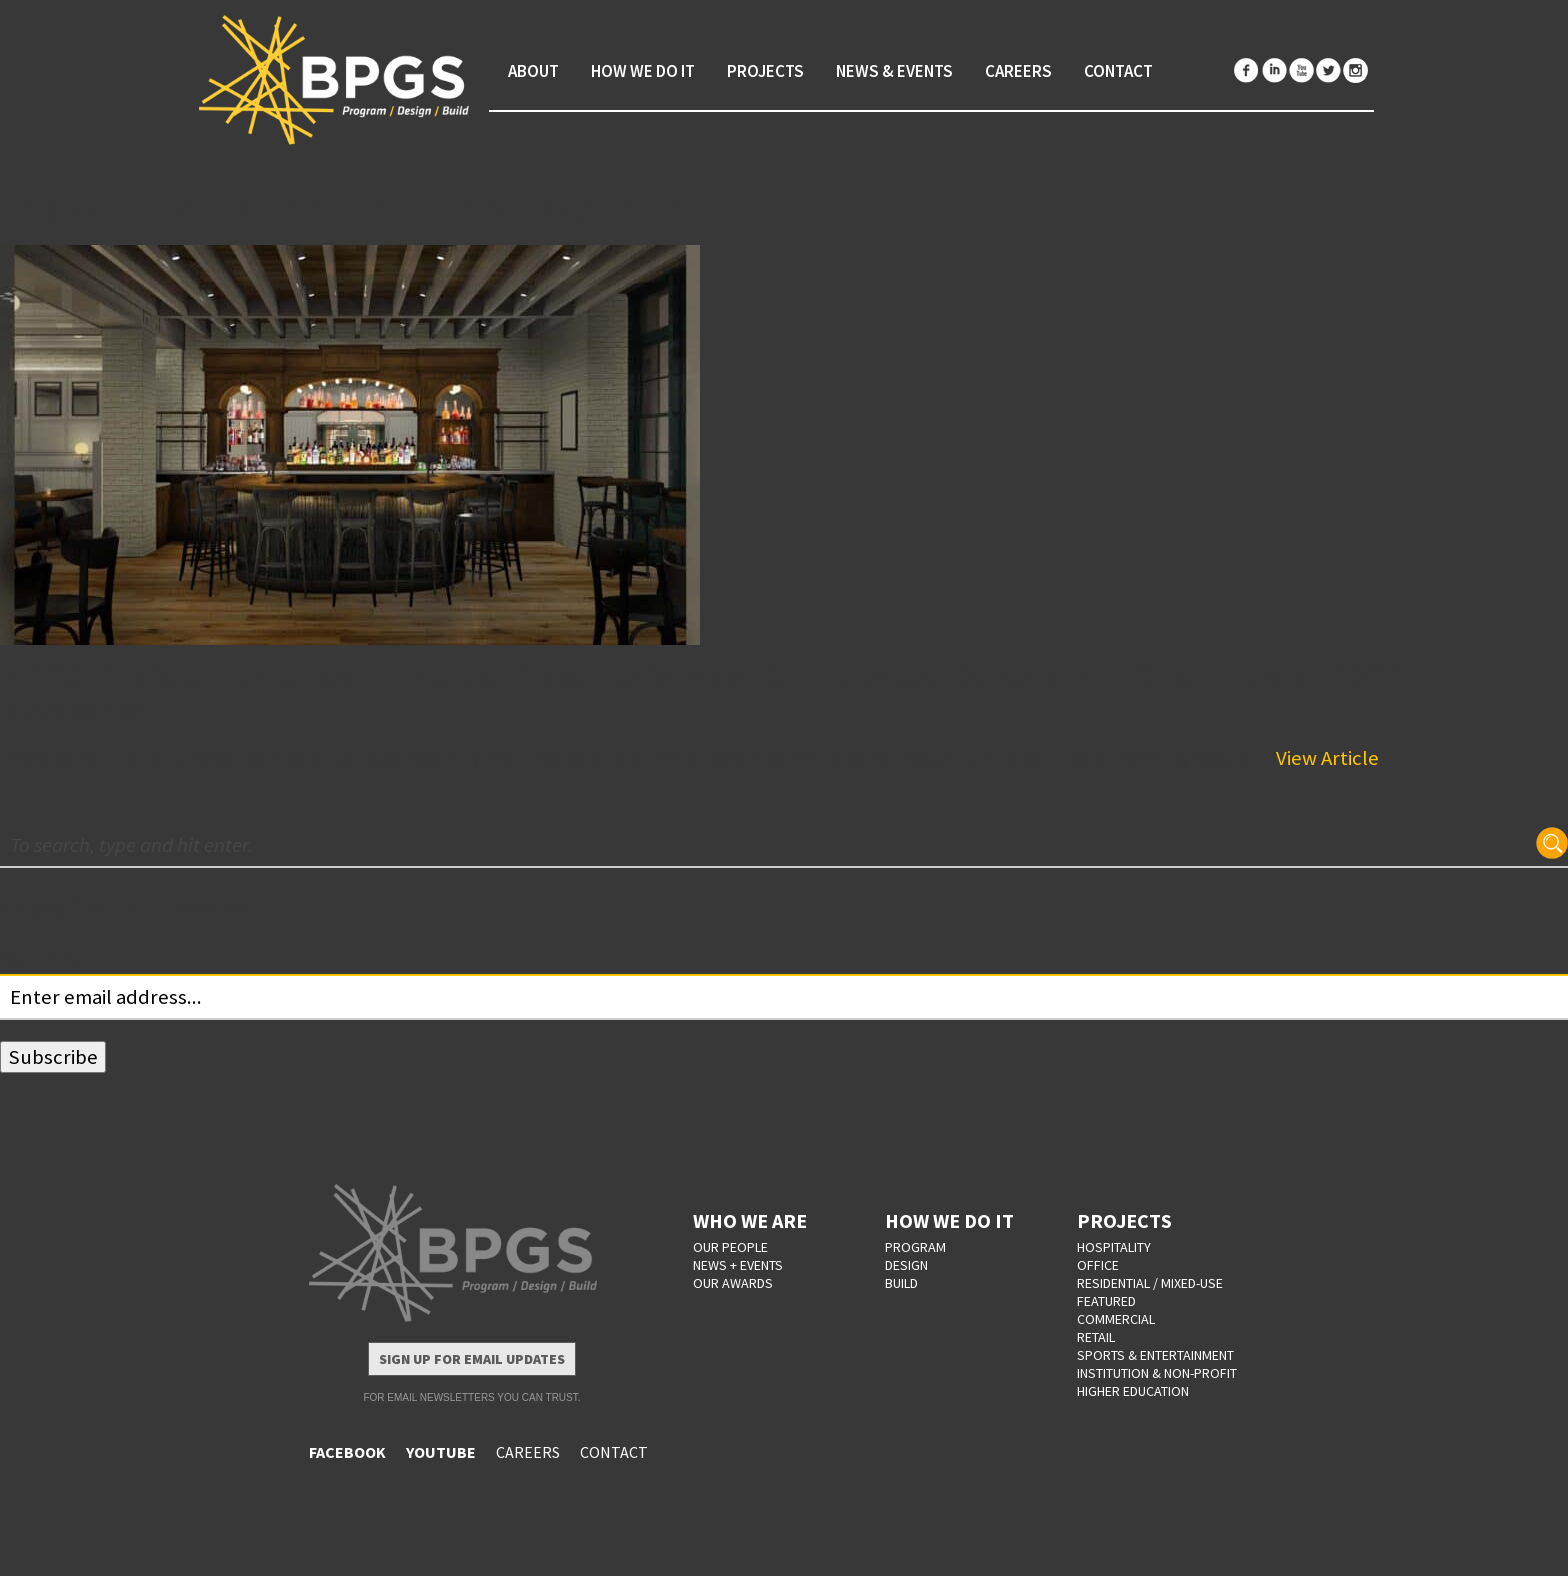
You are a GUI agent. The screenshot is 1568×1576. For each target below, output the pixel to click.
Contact (1118, 71)
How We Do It (643, 71)
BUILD (901, 1283)
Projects (765, 71)
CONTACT (614, 1452)
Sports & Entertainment (1155, 1355)
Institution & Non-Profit (1157, 1373)
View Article (1327, 758)
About (533, 71)
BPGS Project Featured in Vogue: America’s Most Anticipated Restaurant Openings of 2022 (703, 674)
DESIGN (906, 1265)
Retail (1096, 1337)
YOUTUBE (441, 1452)
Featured (1106, 1301)
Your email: (48, 959)
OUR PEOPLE (730, 1247)
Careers (1018, 71)
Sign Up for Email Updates (472, 1359)
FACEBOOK (347, 1452)
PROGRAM (915, 1247)
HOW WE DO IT (949, 1220)
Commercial (1116, 1319)
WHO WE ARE (750, 1220)
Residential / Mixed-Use (1150, 1283)
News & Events (894, 71)
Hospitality (1114, 1247)
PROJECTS (1124, 1220)
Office (1098, 1265)
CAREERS (528, 1452)
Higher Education (1133, 1391)
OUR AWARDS (733, 1283)
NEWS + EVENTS (738, 1265)
